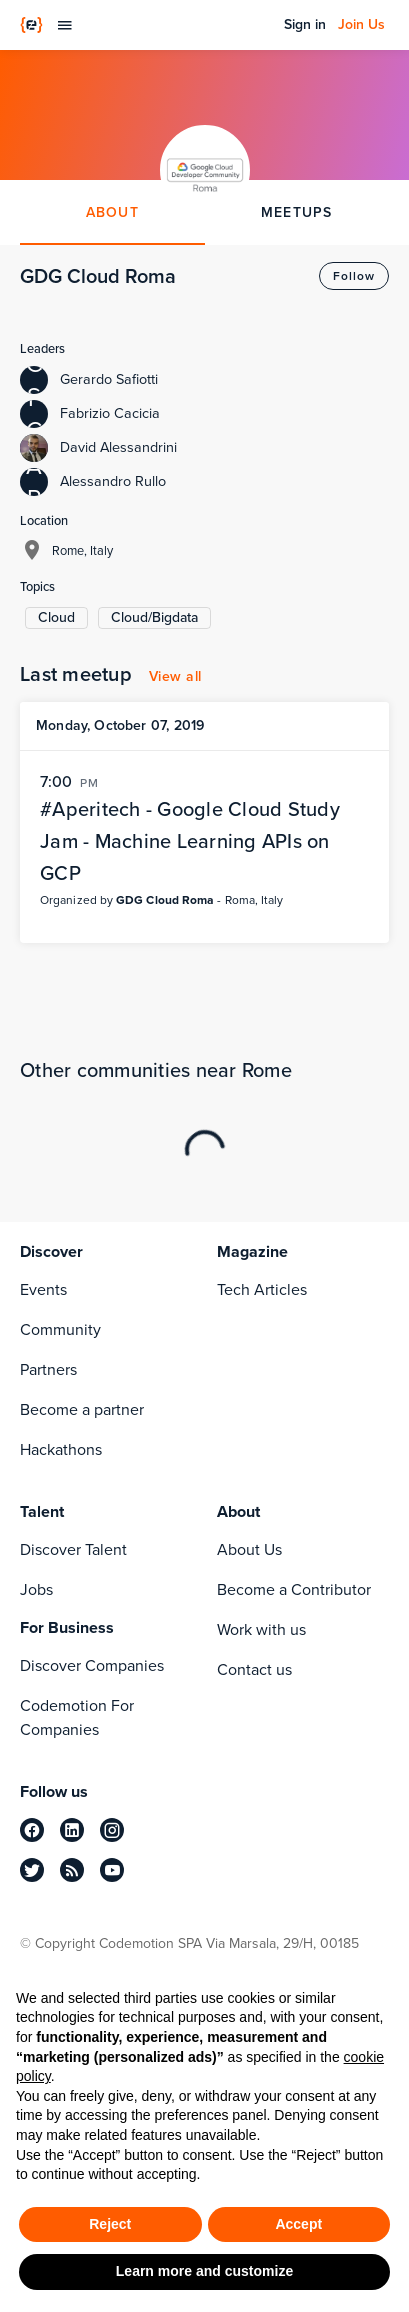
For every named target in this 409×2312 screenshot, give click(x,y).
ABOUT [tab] (112, 212)
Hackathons (61, 1449)
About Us (249, 1549)
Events (43, 1289)
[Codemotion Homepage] (31, 25)
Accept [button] (298, 2224)
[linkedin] (72, 1830)
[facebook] (32, 1830)
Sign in (305, 25)
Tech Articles (262, 1289)
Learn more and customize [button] (204, 2271)
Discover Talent (73, 1549)
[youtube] (112, 1870)
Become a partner (82, 1409)
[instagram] (112, 1830)
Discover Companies (92, 1665)
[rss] (72, 1870)
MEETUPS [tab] (297, 212)
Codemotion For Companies (77, 1717)
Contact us (254, 1669)
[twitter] (32, 1870)
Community (60, 1329)
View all (175, 676)
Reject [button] (110, 2224)
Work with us (261, 1629)
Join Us (361, 25)
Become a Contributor (294, 1589)
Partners (48, 1369)
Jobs (36, 1589)
